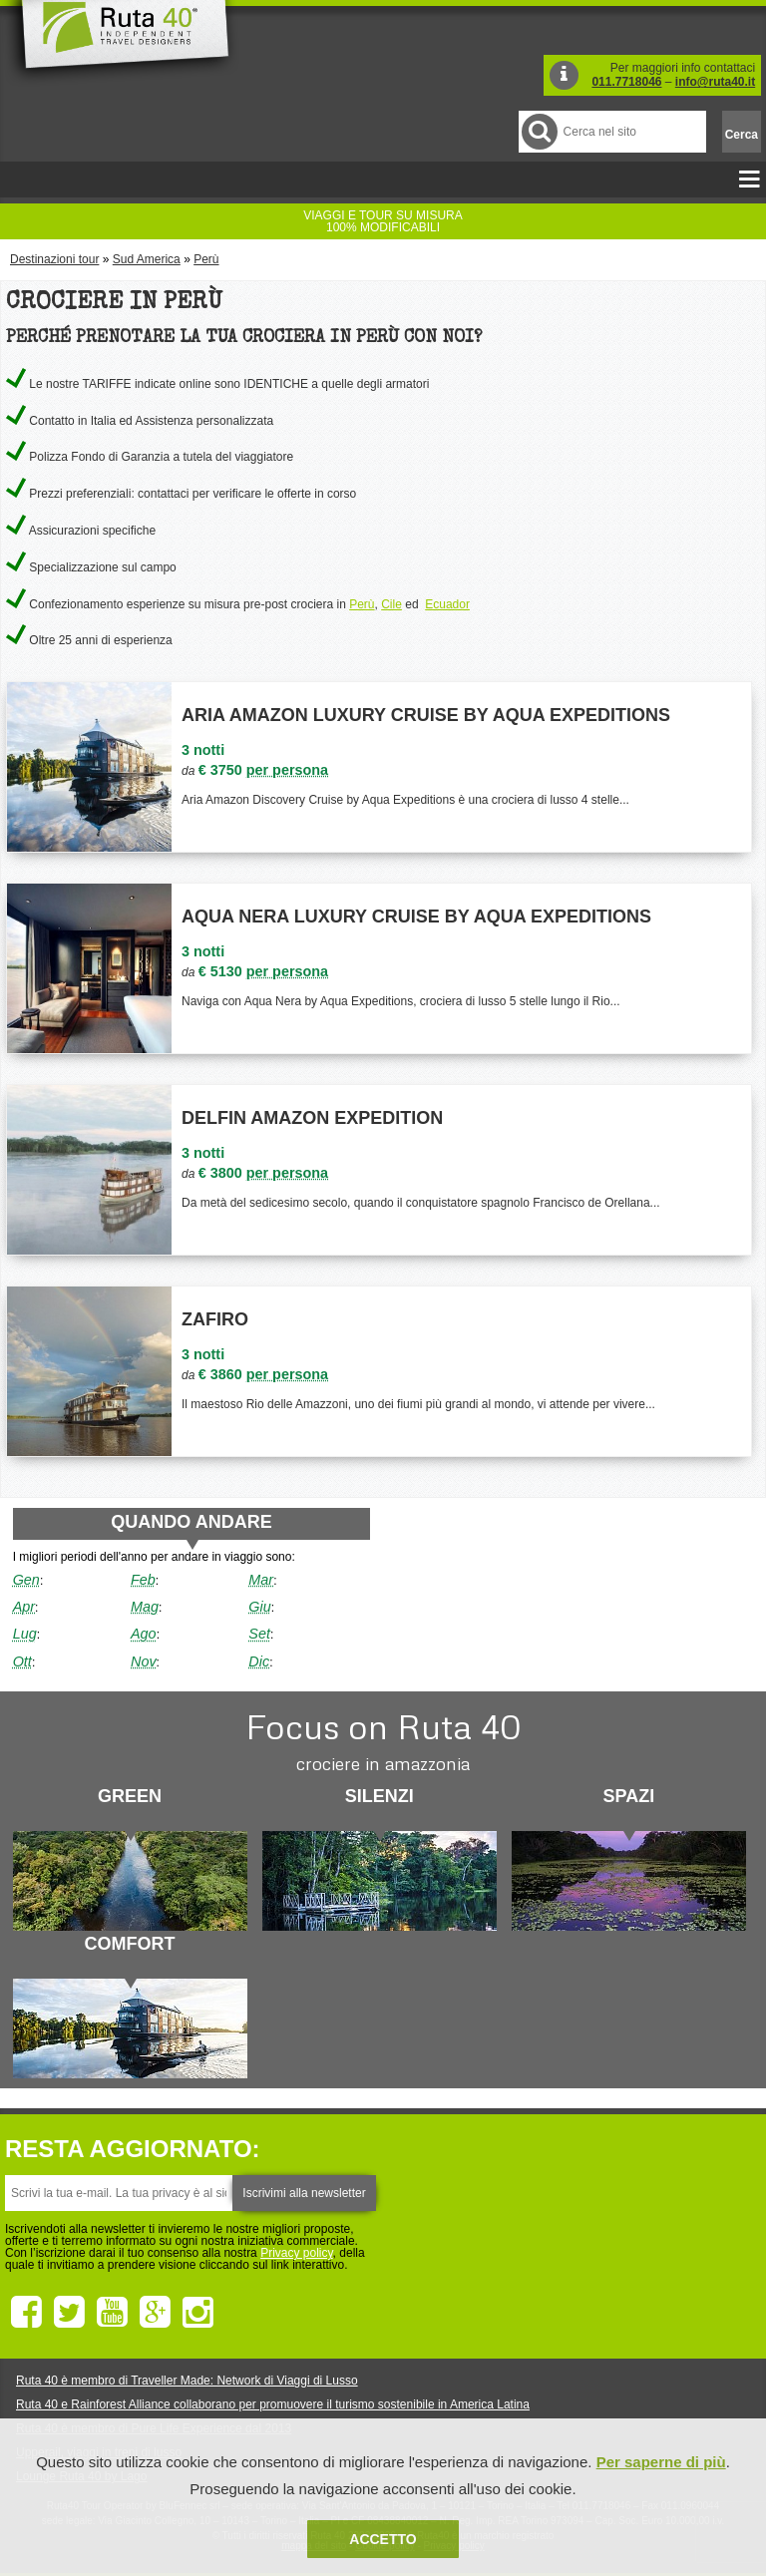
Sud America (147, 259)
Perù (205, 259)
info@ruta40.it (715, 82)
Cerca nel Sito (538, 131)
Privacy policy (296, 2253)
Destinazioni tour (54, 259)
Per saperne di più (661, 2461)
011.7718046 (626, 82)
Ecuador (447, 604)
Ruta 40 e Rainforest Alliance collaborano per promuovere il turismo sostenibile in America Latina (273, 2404)
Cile (391, 604)
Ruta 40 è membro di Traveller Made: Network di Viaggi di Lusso (187, 2381)
